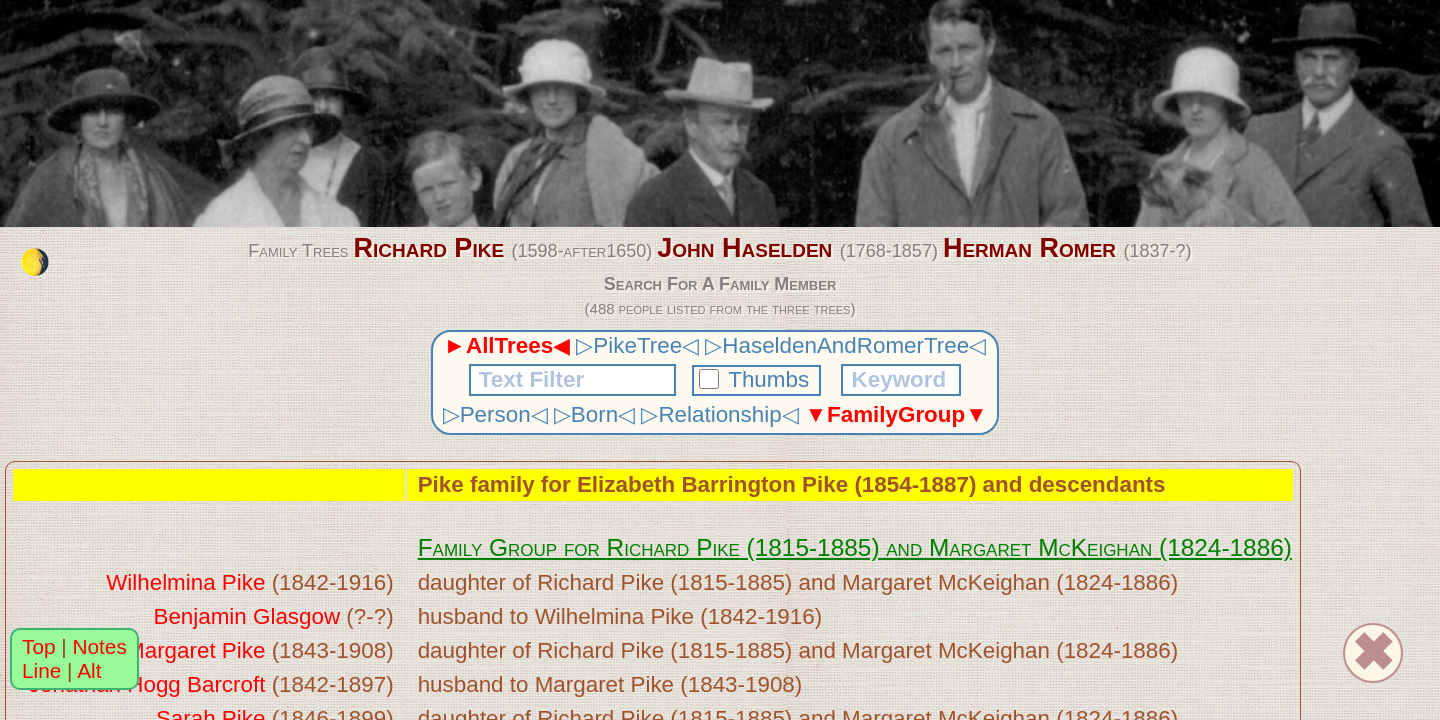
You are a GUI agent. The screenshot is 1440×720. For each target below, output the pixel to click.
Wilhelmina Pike (185, 582)
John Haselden (744, 248)
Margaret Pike (195, 650)
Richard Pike (428, 248)
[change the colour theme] (35, 262)
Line (41, 670)
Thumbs (757, 379)
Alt (89, 670)
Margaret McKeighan (1040, 547)
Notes (100, 646)
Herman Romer (1029, 248)
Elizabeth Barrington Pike (712, 484)
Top (39, 646)
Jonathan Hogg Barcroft (147, 684)
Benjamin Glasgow (246, 616)
